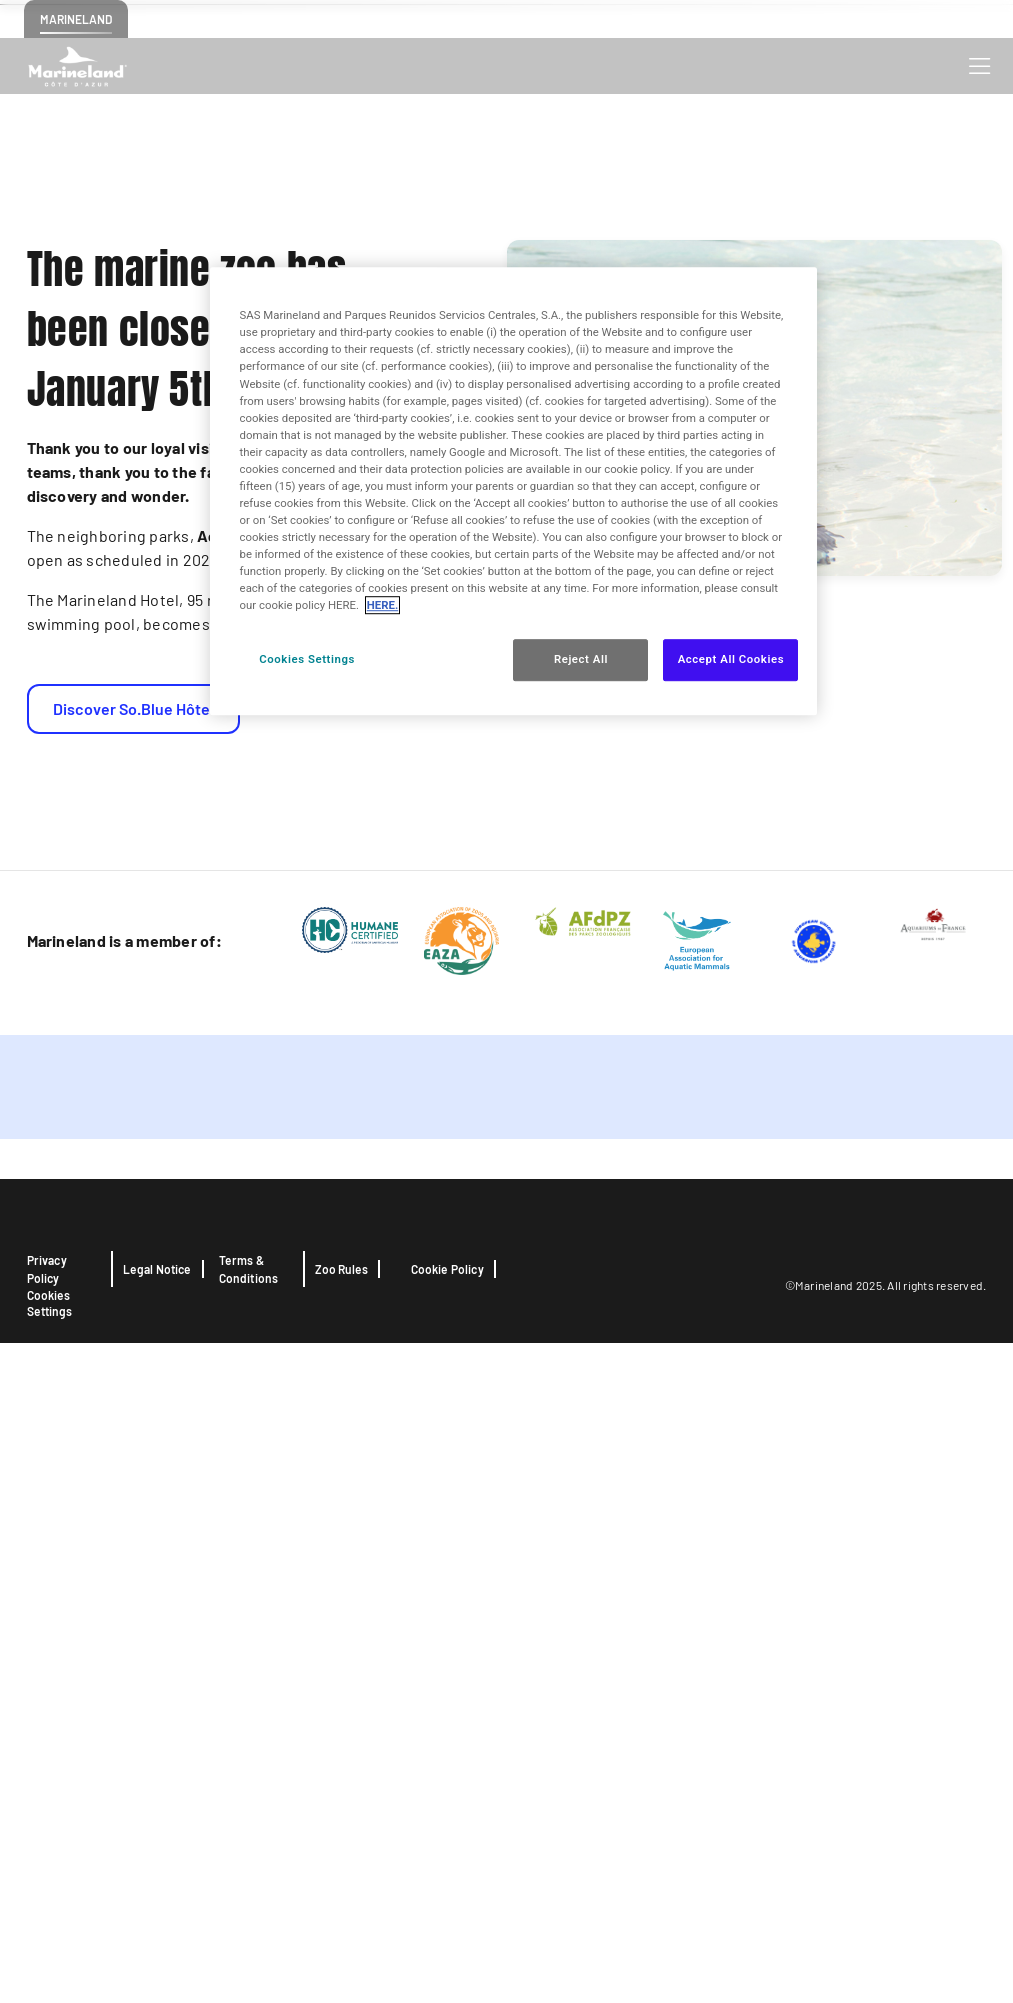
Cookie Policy (447, 1929)
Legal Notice (157, 1929)
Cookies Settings (49, 1963)
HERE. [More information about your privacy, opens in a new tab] (382, 606)
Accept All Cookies (731, 660)
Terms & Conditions (249, 1929)
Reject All (581, 660)
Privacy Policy (47, 1929)
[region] (514, 492)
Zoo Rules (342, 1929)
